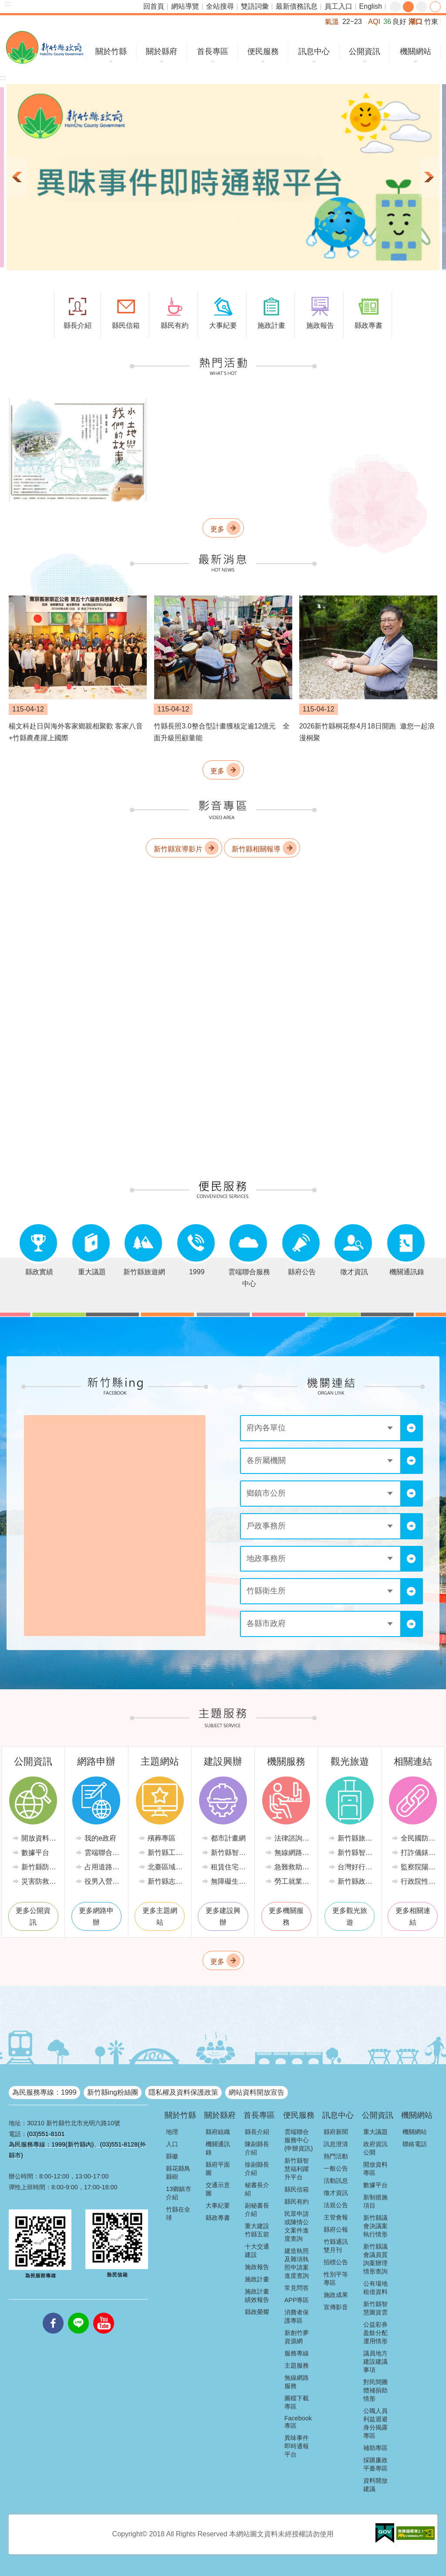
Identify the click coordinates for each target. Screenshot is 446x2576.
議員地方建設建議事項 (375, 2361)
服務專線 (296, 2353)
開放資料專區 (39, 1838)
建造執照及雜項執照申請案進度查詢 (296, 2263)
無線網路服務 (292, 1852)
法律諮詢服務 (292, 1838)
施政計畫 (257, 2279)
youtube (103, 2313)
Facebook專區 (298, 2422)
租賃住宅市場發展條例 (229, 1867)
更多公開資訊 (33, 1916)
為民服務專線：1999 (44, 2092)
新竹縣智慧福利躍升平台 (296, 2169)
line (78, 2313)
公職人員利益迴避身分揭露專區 (375, 2423)
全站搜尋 (220, 6)
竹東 (431, 21)
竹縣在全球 (178, 2213)
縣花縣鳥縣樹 (178, 2172)
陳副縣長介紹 (257, 2148)
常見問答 (296, 2287)
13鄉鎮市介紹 (178, 2193)
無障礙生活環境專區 (229, 1881)
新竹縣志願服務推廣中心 (166, 1881)
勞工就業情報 (292, 1881)
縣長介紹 (257, 2131)
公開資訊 (364, 51)
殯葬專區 (162, 1838)
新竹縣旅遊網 (356, 1838)
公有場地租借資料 (375, 2287)
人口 (172, 2143)
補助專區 (375, 2447)
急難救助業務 (292, 1867)
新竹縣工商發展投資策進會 (166, 1852)
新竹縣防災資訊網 (39, 1867)
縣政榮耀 (257, 2311)
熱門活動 (336, 2156)
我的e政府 (100, 1838)
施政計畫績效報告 (257, 2295)
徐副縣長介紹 (257, 2168)
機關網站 (415, 51)
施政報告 (257, 2266)
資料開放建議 (375, 2484)
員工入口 (338, 6)
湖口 (415, 21)
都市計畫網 (228, 1838)
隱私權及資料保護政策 (183, 2092)
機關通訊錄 (218, 2148)
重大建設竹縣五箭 (257, 2230)
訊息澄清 (336, 2143)
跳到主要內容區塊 (4, 4)
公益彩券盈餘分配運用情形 (375, 2333)
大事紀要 (218, 2205)
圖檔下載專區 (296, 2402)
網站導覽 (185, 6)
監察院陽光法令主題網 (419, 1867)
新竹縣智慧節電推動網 (229, 1852)
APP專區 (296, 2300)
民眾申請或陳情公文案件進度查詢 (296, 2226)
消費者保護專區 (296, 2316)
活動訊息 (336, 2180)
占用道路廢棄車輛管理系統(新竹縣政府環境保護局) (103, 1867)
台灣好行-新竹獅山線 (356, 1867)
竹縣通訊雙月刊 (336, 2245)
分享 (435, 6)
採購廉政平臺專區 (375, 2464)
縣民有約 (296, 2201)
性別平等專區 (336, 2278)
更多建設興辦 (223, 1916)
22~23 (352, 21)
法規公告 (336, 2205)
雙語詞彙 (255, 6)
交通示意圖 (218, 2189)
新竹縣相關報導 (256, 849)
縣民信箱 (296, 2189)
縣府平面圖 (218, 2168)
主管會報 (336, 2217)
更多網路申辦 (96, 1916)
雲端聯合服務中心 (103, 1852)
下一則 (429, 177)
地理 (172, 2131)
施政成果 (336, 2294)
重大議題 (375, 2131)
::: (8, 3)
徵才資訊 (336, 2192)
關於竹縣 (111, 51)
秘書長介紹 (257, 2189)
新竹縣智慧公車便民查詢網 (356, 1852)
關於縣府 (161, 51)
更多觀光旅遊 (349, 1916)
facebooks (53, 2313)
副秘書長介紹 (257, 2209)
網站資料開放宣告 (256, 2092)
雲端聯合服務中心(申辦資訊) (298, 2140)
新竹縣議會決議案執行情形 (375, 2226)
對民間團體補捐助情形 (375, 2390)
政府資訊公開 (375, 2148)
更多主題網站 (159, 1916)
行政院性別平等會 (419, 1881)
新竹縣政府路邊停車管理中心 (356, 1881)
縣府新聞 (336, 2131)
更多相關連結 (412, 1916)
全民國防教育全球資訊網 (419, 1838)
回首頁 (153, 6)
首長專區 (212, 51)
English (370, 6)
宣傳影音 (336, 2307)
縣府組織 (218, 2131)
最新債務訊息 (297, 6)
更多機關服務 (286, 1916)
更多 (217, 529)
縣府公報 (336, 2229)
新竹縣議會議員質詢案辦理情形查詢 (375, 2259)
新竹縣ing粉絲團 (112, 2092)
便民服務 (263, 51)
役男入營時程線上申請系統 (103, 1881)
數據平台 (35, 1852)
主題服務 (296, 2365)
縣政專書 (218, 2217)
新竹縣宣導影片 (178, 849)
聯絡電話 (414, 2143)
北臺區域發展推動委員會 (166, 1867)
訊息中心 (314, 51)
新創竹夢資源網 (296, 2337)
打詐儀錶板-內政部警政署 (419, 1852)
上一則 (17, 177)
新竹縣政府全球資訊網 (44, 47)
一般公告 (336, 2168)
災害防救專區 (39, 1881)
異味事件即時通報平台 (296, 2446)
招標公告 (336, 2262)
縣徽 (172, 2156)
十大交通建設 (257, 2250)
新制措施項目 (375, 2201)
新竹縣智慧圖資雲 (375, 2308)
